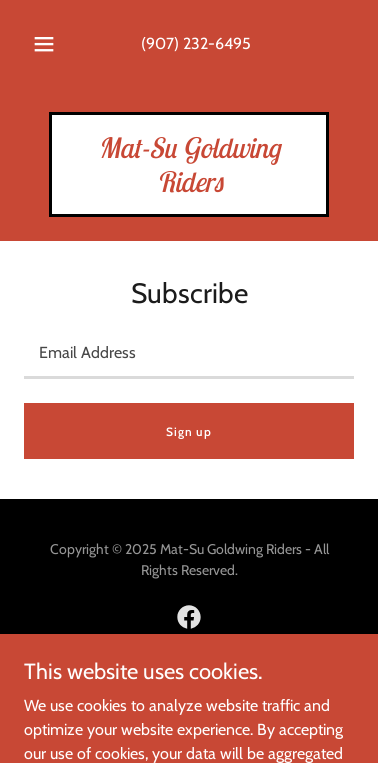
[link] (189, 186)
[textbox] (189, 353)
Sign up (189, 431)
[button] (44, 44)
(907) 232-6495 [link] (196, 43)
